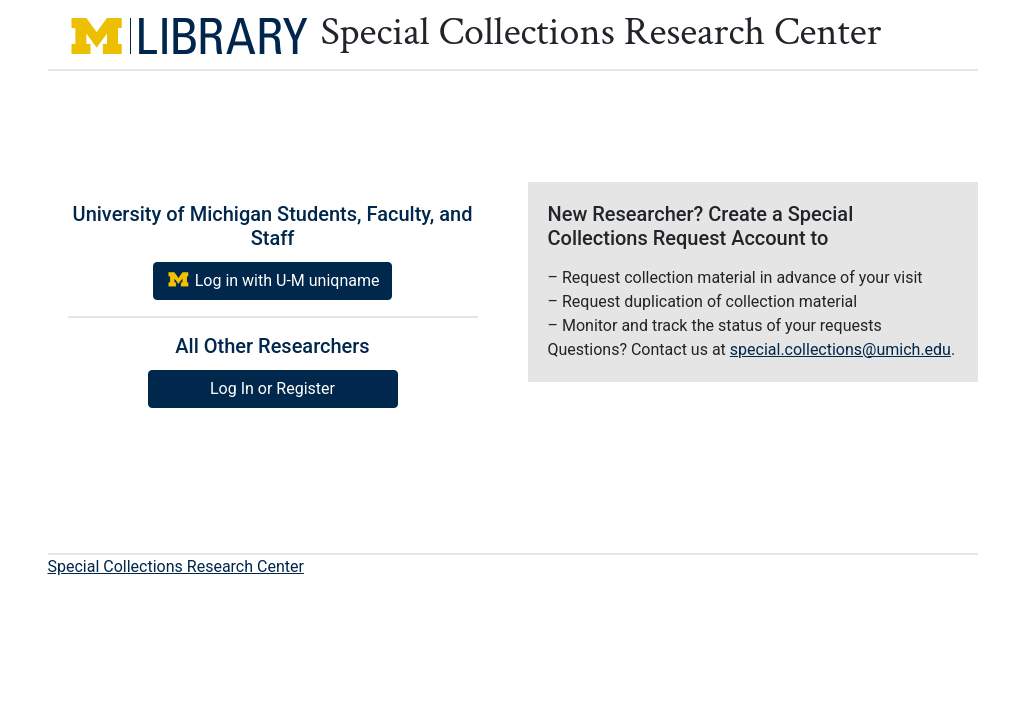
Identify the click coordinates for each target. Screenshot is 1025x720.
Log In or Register (272, 388)
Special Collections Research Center (176, 566)
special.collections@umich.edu (840, 349)
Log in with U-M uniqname (273, 279)
